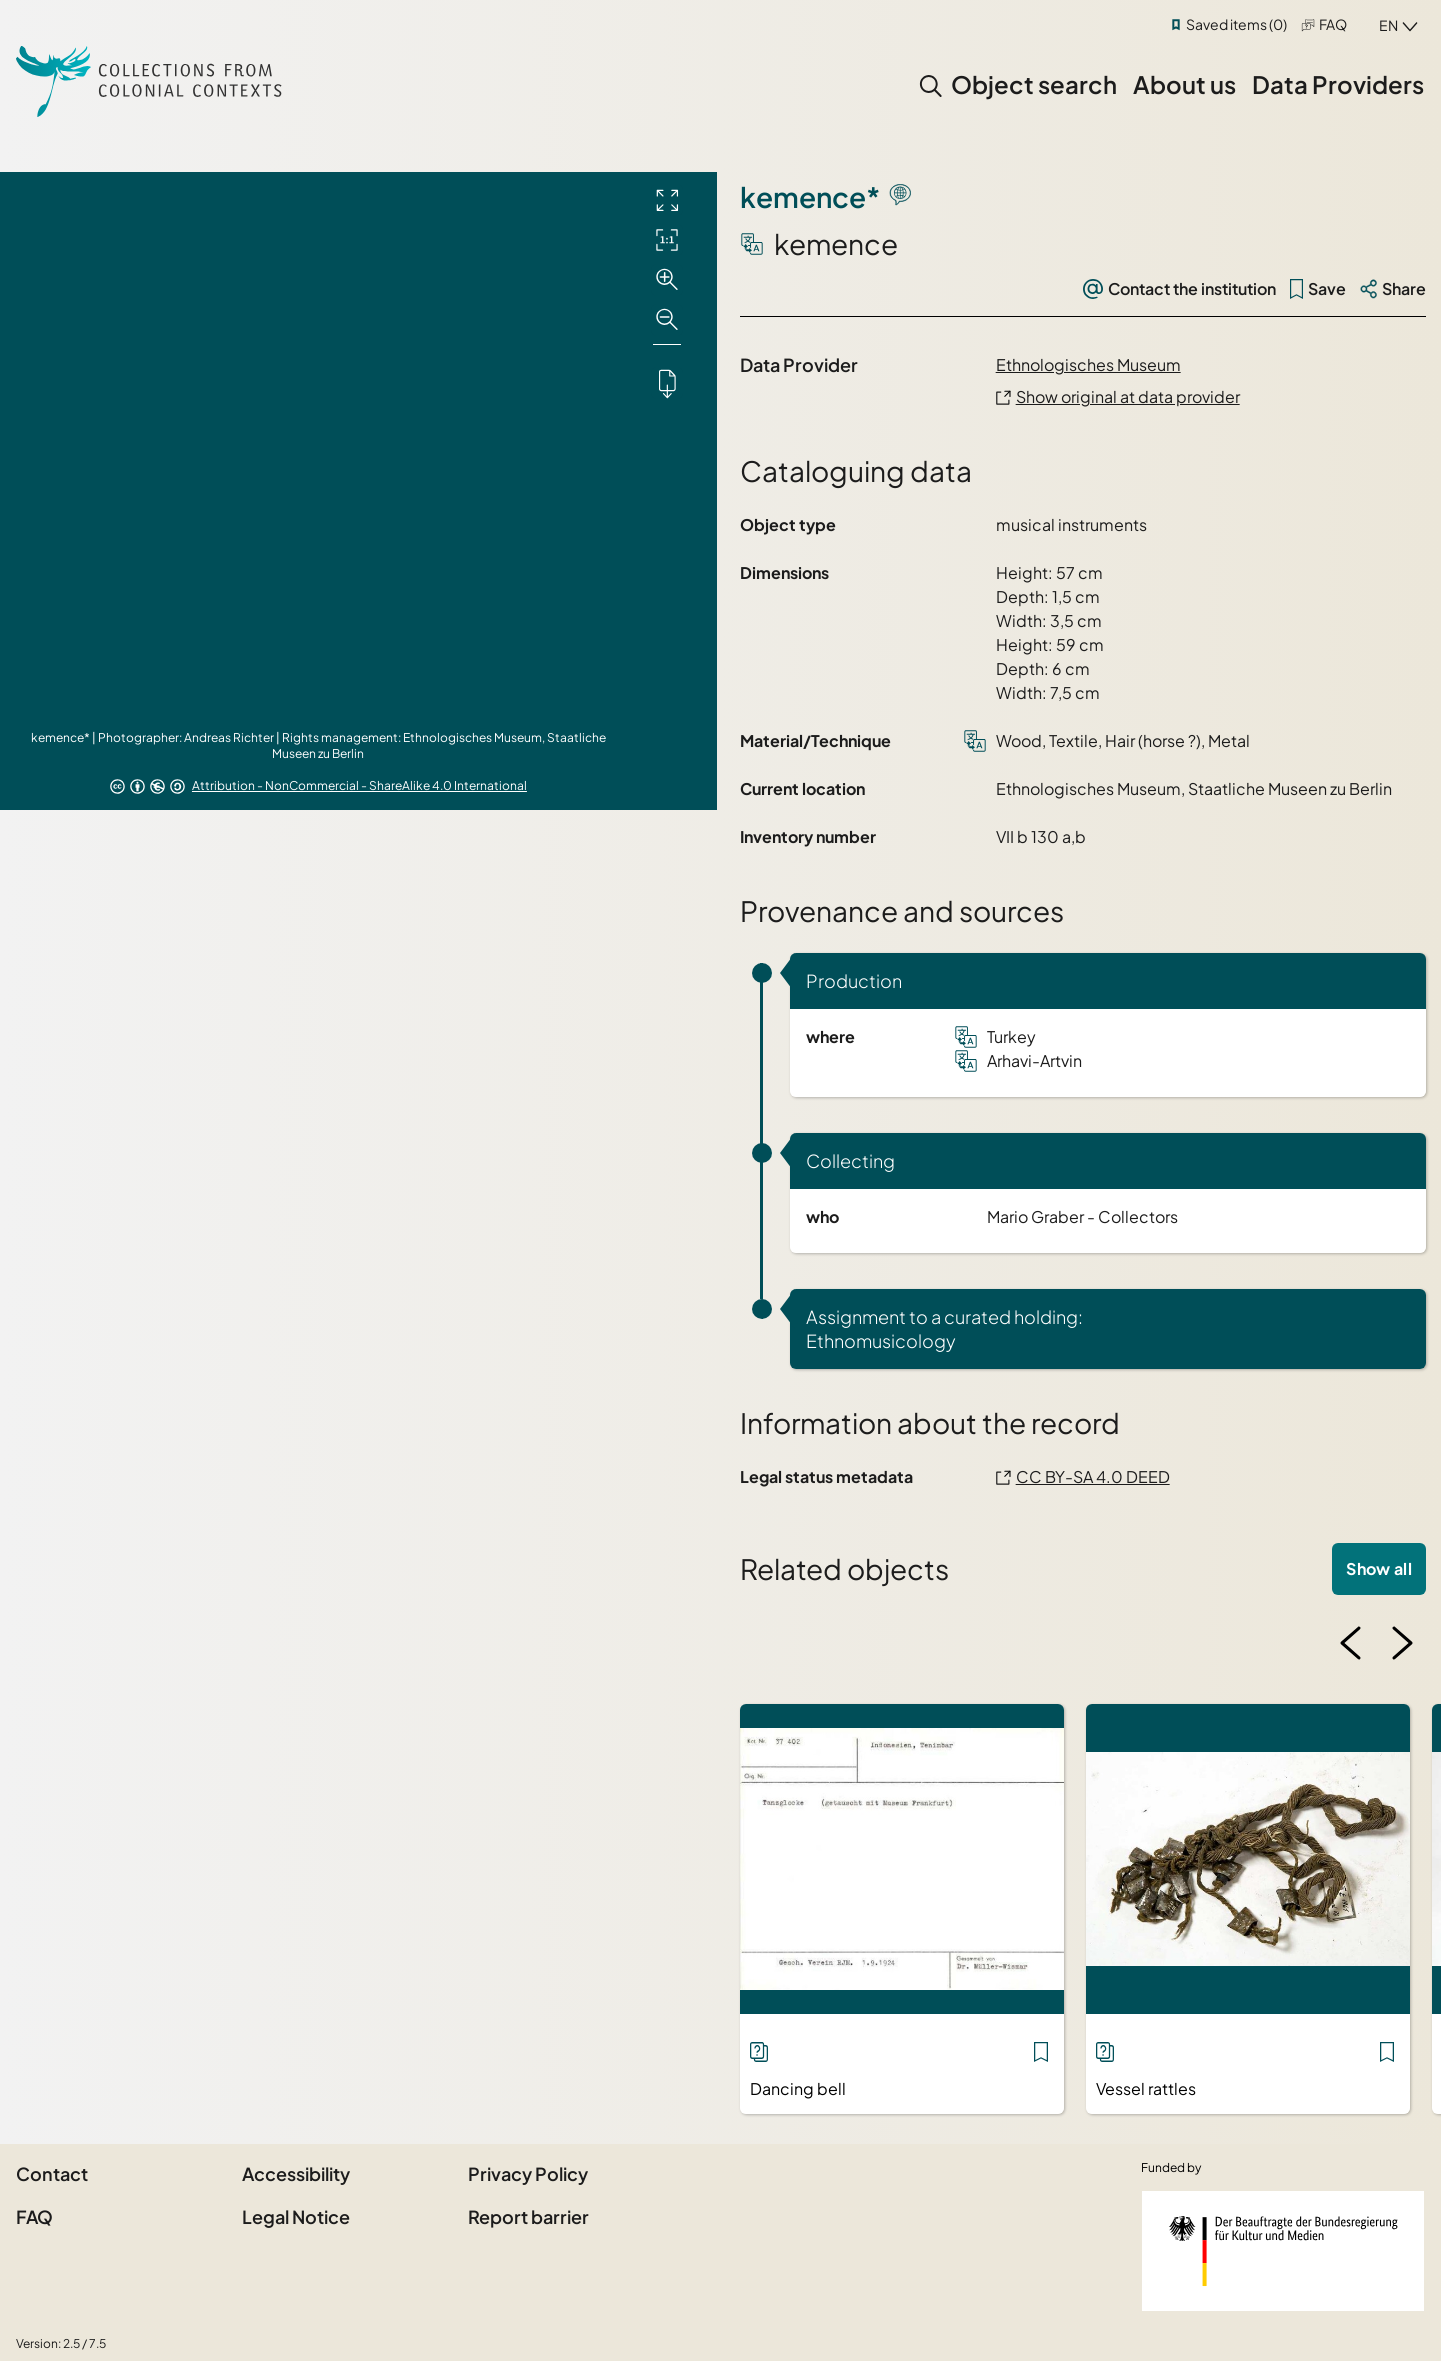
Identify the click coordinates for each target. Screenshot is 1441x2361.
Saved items (1236, 24)
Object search (1034, 84)
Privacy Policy (528, 2173)
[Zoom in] (667, 280)
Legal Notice (296, 2216)
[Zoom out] (667, 320)
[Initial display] (667, 240)
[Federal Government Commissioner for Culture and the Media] (1283, 2251)
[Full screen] (667, 200)
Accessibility (296, 2173)
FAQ (1333, 24)
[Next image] (1402, 1643)
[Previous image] (1351, 1643)
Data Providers (1338, 84)
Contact (52, 2173)
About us (1184, 84)
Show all (1379, 1568)
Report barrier (528, 2216)
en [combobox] (1388, 25)
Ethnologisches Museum (1088, 364)
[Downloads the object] (667, 383)
